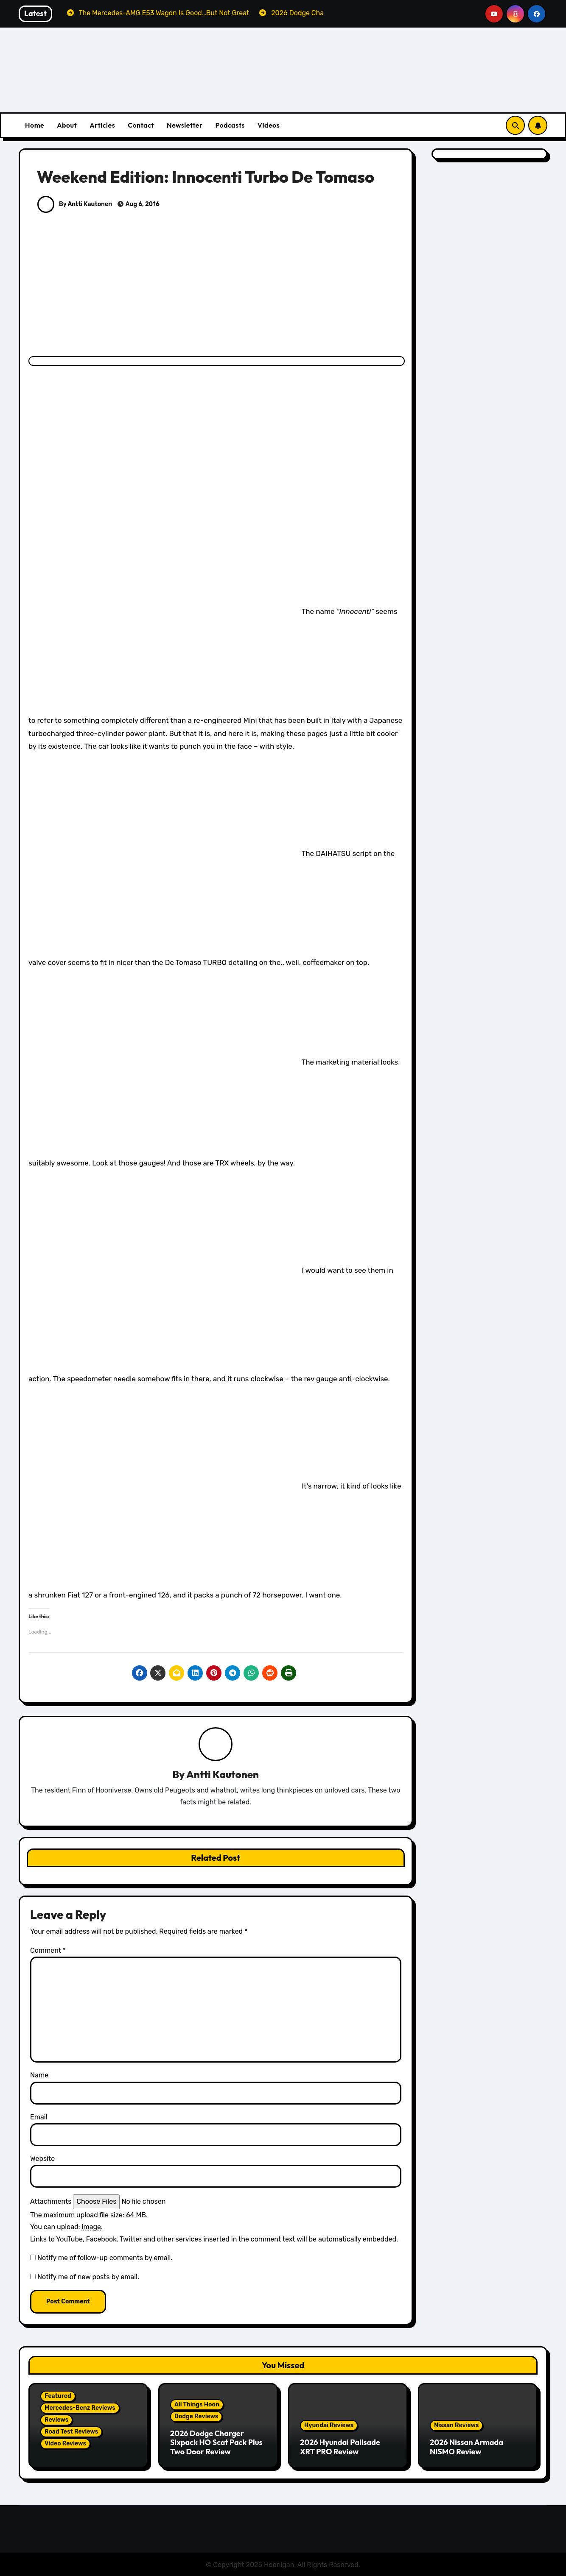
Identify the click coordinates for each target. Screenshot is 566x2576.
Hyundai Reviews (328, 2425)
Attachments (50, 2202)
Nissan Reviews (456, 2425)
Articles (102, 125)
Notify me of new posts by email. (88, 2277)
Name (39, 2075)
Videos (269, 125)
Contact (141, 125)
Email (39, 2117)
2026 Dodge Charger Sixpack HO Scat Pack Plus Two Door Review (216, 2442)
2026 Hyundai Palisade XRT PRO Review (340, 2447)
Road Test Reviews (71, 2432)
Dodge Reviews (196, 2416)
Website (42, 2159)
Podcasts (229, 125)
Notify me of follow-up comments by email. (104, 2258)
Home (34, 125)
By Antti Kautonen (74, 204)
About (67, 125)
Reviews (56, 2420)
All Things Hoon (196, 2404)
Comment (48, 1950)
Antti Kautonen (222, 1774)
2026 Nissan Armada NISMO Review (466, 2447)
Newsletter (184, 125)
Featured (58, 2396)
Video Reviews (65, 2444)
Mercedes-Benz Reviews (80, 2408)
